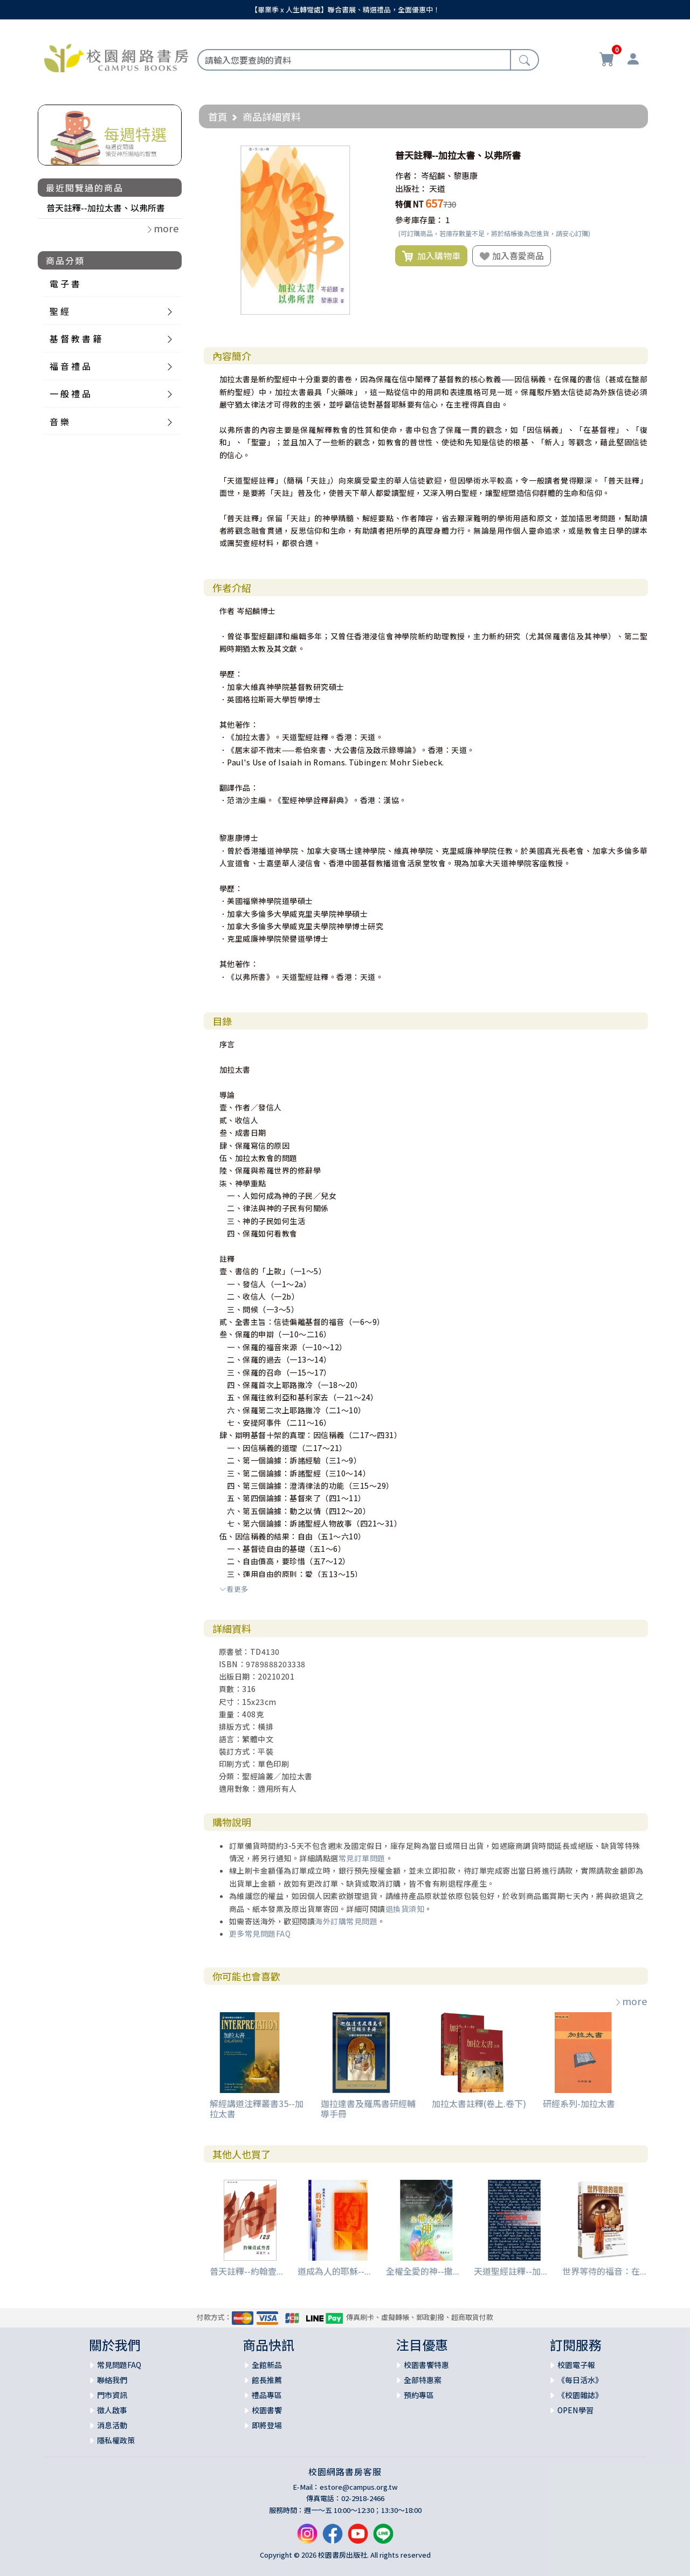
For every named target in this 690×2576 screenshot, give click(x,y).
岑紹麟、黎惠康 (449, 175)
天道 (437, 188)
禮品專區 (267, 2394)
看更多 (234, 1589)
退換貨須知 (405, 1908)
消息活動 (112, 2425)
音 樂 (59, 421)
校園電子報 (576, 2364)
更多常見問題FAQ (260, 1933)
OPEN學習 (575, 2410)
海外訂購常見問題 (346, 1921)
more (630, 2001)
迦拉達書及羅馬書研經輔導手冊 (368, 2108)
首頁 (217, 116)
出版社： (411, 188)
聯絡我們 (112, 2379)
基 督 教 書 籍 (75, 338)
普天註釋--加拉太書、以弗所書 (105, 207)
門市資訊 (112, 2394)
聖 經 (59, 311)
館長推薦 (267, 2379)
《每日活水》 (580, 2379)
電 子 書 (65, 283)
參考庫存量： (419, 219)
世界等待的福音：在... (604, 2270)
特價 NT (409, 204)
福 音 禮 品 (70, 366)
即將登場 (267, 2425)
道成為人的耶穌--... (334, 2270)
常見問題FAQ (119, 2364)
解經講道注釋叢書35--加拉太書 (256, 2108)
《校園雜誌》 (580, 2394)
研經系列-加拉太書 (579, 2103)
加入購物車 (431, 256)
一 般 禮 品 (70, 393)
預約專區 (419, 2394)
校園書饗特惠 (426, 2364)
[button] (370, 155)
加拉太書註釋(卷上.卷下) (479, 2103)
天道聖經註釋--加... (510, 2270)
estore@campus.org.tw (359, 2487)
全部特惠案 (422, 2379)
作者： (407, 175)
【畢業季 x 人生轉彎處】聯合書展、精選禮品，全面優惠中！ (345, 9)
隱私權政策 (116, 2440)
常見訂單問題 (362, 1858)
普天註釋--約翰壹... (246, 2270)
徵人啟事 (112, 2410)
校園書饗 (267, 2410)
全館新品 (267, 2364)
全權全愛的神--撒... (422, 2270)
